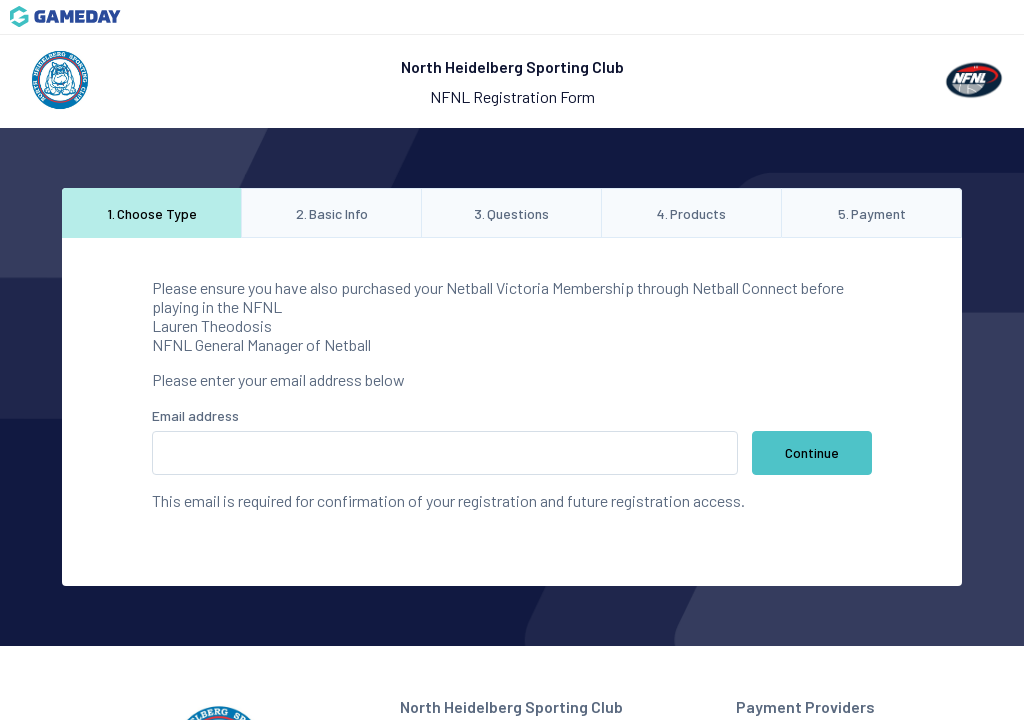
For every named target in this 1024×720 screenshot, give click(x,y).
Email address (195, 415)
